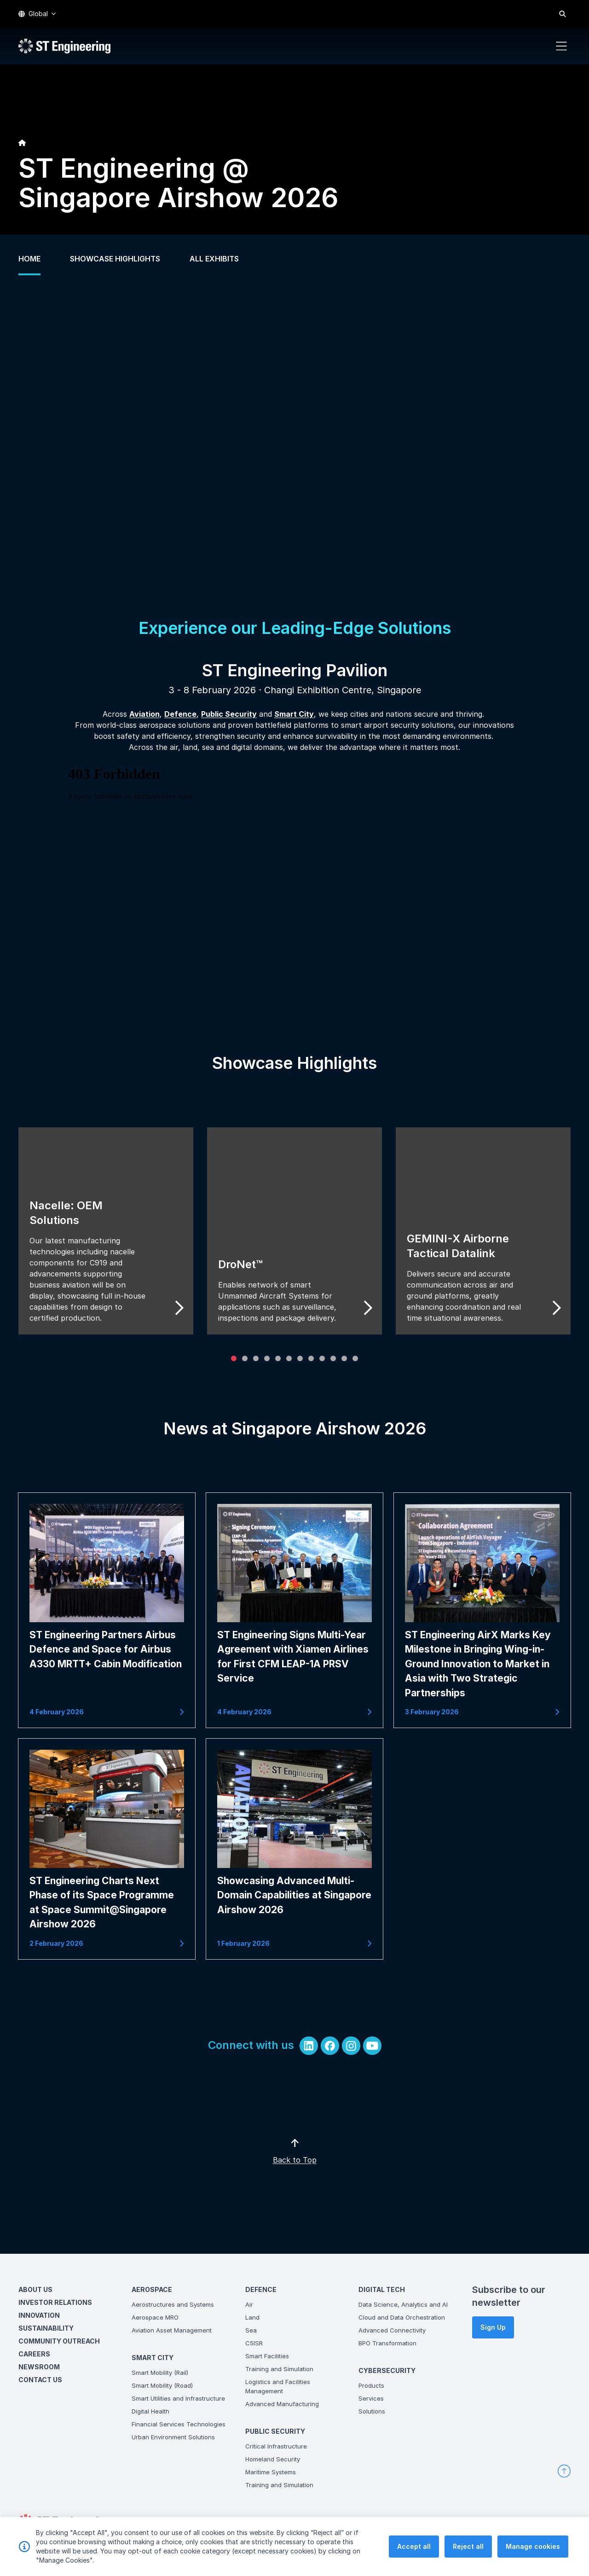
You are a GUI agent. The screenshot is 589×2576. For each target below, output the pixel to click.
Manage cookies (533, 2546)
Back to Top (311, 2176)
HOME (29, 258)
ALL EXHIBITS (214, 258)
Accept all (414, 2546)
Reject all (468, 2546)
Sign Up (493, 2327)
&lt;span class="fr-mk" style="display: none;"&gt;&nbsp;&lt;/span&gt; (278, 900)
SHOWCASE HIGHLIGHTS (115, 258)
